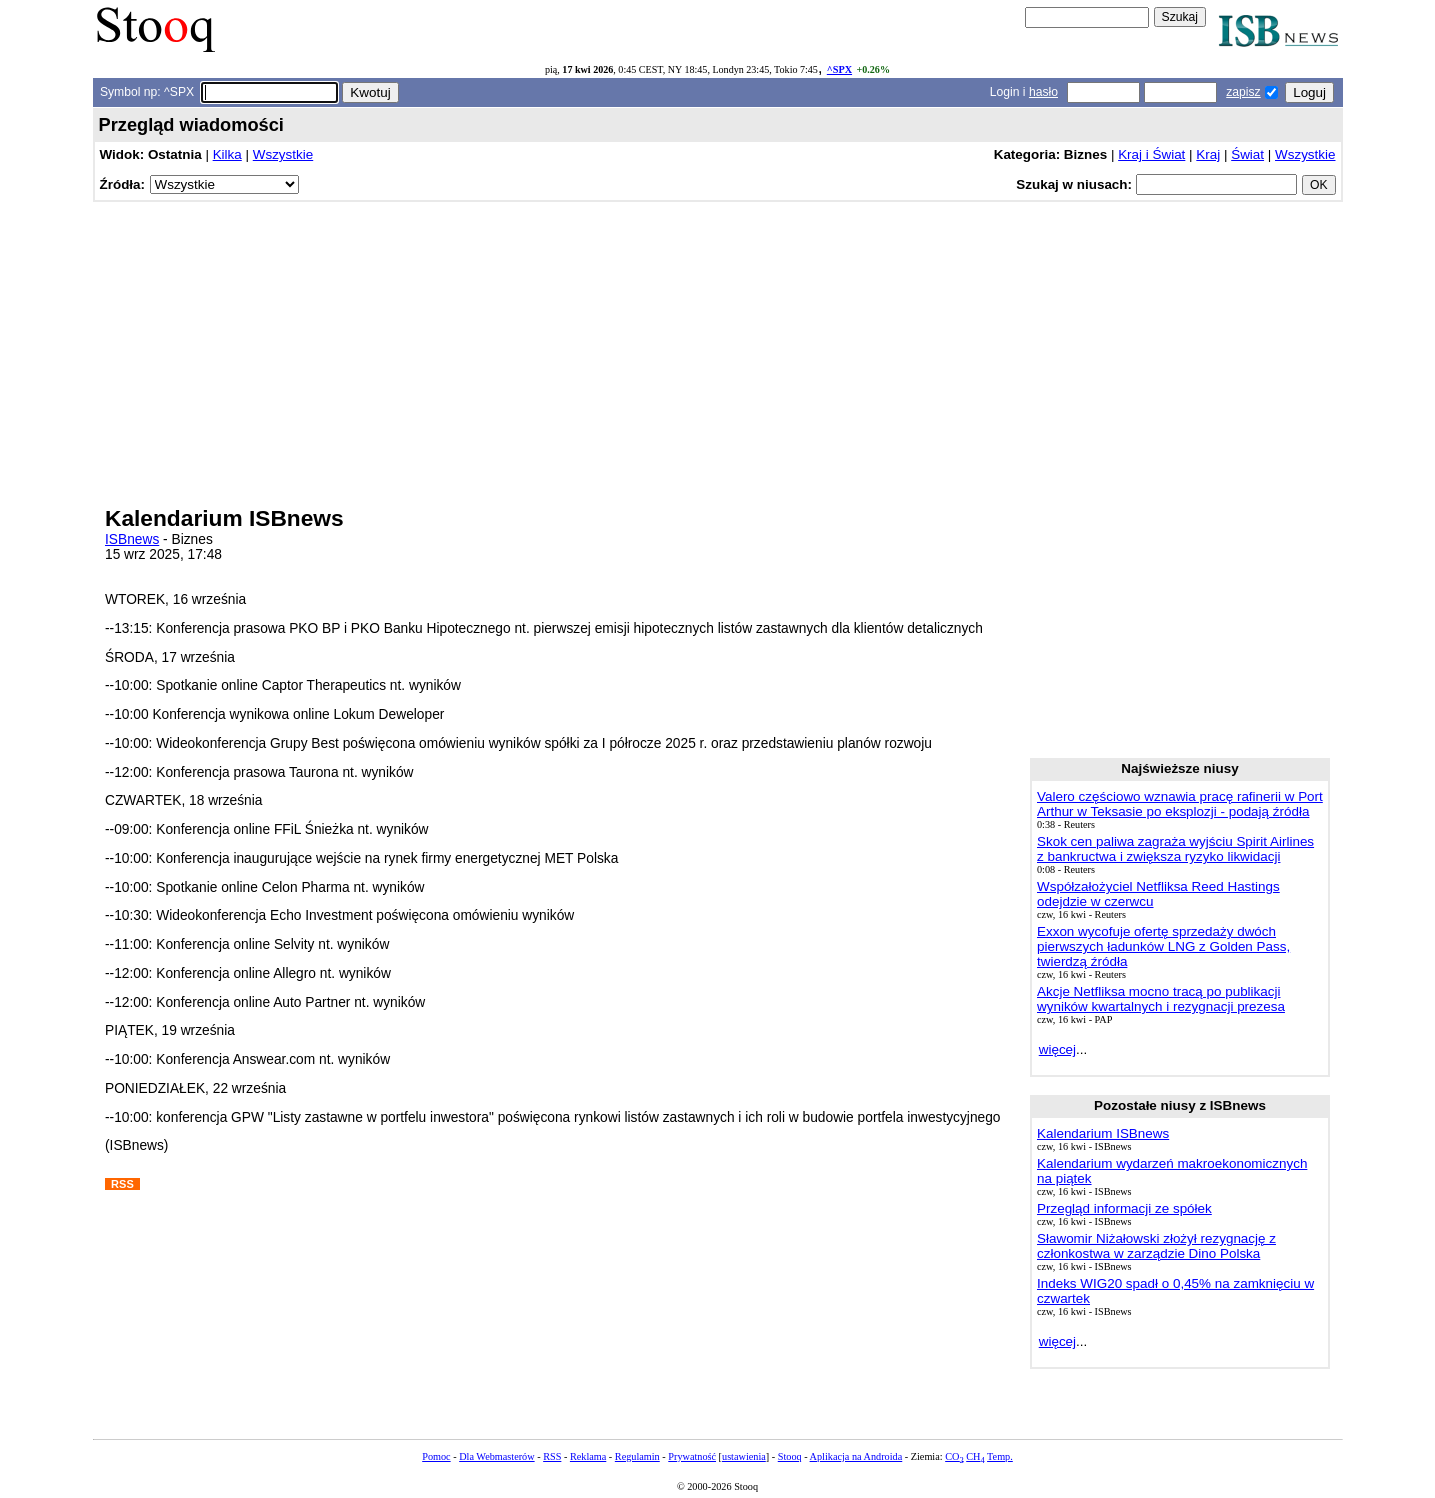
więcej (1057, 1049)
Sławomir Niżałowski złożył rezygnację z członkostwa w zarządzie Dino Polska (1156, 1246)
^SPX (839, 69)
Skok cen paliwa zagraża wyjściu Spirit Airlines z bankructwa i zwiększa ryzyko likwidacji (1175, 849)
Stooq (790, 1456)
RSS (552, 1456)
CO (954, 1456)
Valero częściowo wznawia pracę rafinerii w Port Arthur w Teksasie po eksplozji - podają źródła (1180, 804)
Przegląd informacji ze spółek (1124, 1208)
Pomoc (436, 1456)
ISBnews (132, 539)
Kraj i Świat (1151, 154)
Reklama (588, 1456)
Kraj (1208, 154)
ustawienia (744, 1456)
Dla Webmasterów (496, 1456)
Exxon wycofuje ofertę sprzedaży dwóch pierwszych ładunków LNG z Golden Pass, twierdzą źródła (1163, 946)
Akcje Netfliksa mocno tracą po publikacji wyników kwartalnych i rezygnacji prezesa (1161, 999)
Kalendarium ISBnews (1103, 1133)
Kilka (227, 154)
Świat (1247, 154)
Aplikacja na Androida (856, 1456)
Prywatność (692, 1456)
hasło (1043, 92)
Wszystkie (283, 154)
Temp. (1000, 1456)
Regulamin (637, 1456)
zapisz (1243, 92)
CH (975, 1456)
